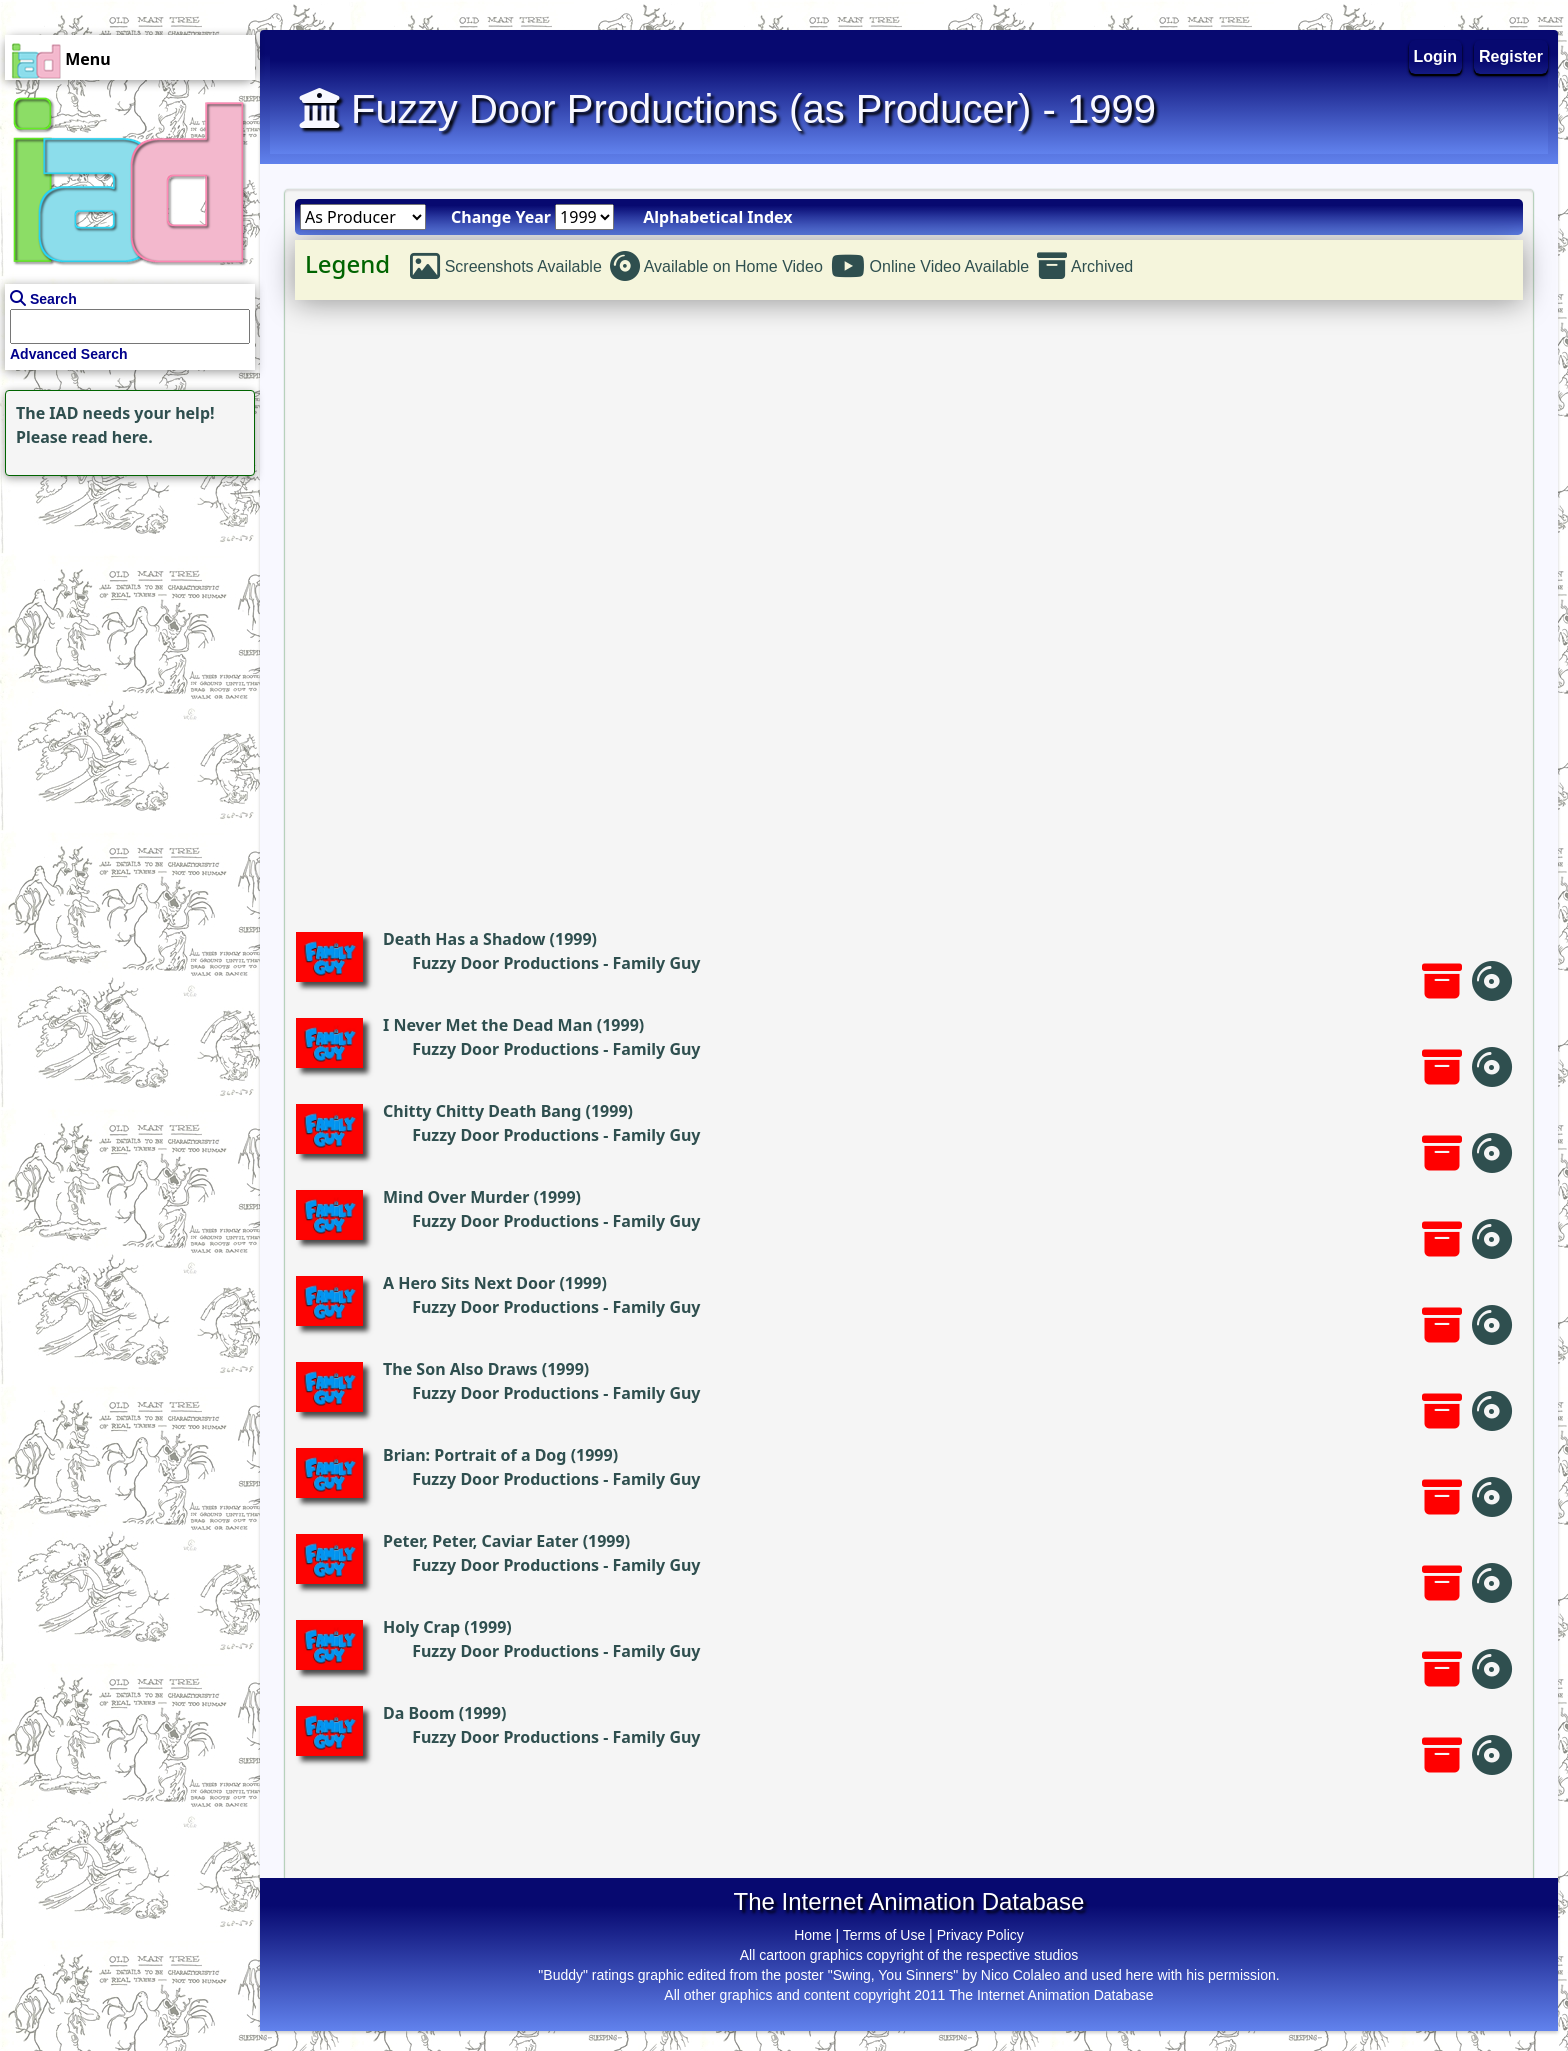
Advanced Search (69, 354)
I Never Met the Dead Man (488, 1025)
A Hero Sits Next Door (469, 1283)
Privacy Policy (980, 1935)
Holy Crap (421, 1627)
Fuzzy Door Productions (505, 963)
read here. (112, 437)
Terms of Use (884, 1935)
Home (812, 1935)
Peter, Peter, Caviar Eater (480, 1541)
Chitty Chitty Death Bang (482, 1111)
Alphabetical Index (717, 217)
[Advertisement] (125, 606)
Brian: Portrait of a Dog (474, 1455)
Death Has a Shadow (464, 939)
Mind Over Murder (456, 1197)
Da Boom (419, 1713)
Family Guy (657, 963)
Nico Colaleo (1020, 1975)
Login (1436, 56)
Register (1511, 56)
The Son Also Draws (460, 1369)
